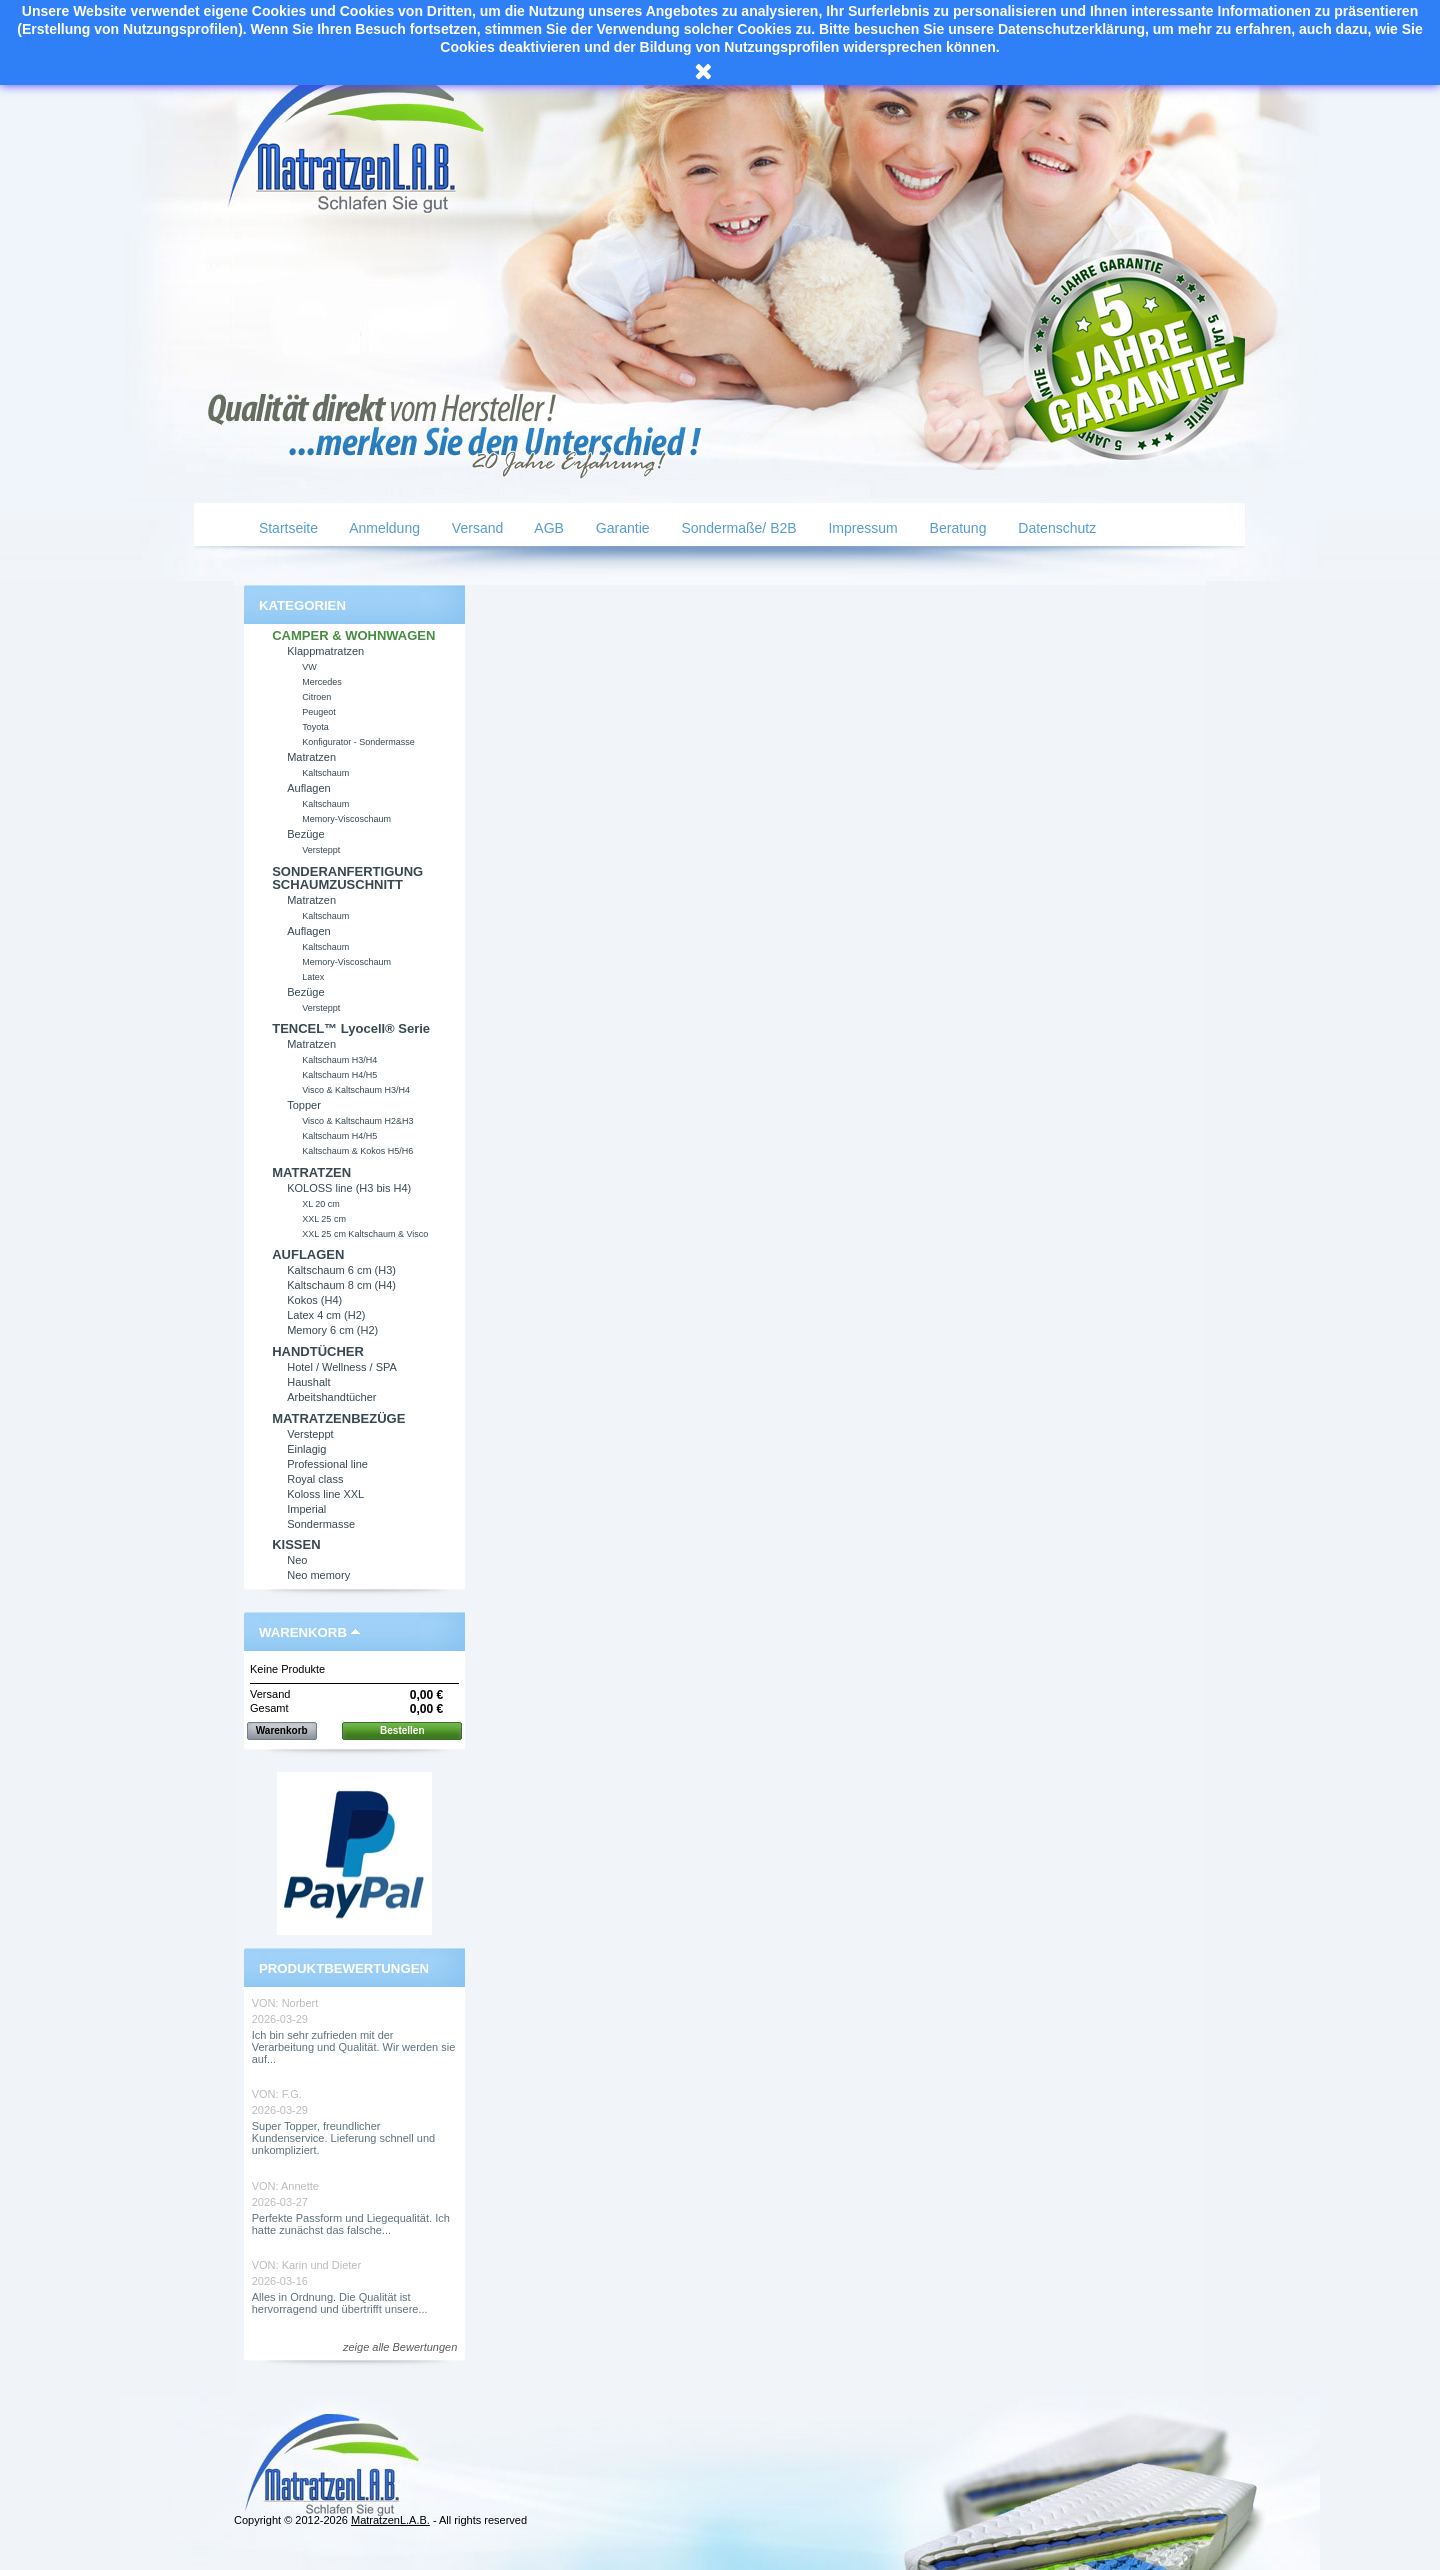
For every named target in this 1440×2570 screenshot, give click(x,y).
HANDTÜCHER (318, 1351)
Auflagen (308, 788)
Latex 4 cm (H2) (326, 1315)
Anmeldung (383, 528)
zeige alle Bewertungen (400, 2347)
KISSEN (296, 1544)
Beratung (956, 528)
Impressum (861, 528)
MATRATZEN (311, 1172)
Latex (313, 977)
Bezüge (305, 834)
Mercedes (322, 682)
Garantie (621, 528)
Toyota (315, 727)
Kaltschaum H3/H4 (339, 1060)
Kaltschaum (325, 773)
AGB (547, 528)
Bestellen (402, 1730)
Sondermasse (321, 1524)
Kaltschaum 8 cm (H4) (341, 1285)
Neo (297, 1560)
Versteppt (321, 850)
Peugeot (319, 712)
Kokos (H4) (314, 1300)
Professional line (327, 1464)
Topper (304, 1105)
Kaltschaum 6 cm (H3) (341, 1270)
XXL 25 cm (324, 1219)
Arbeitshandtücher (331, 1397)
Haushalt (308, 1382)
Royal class (315, 1479)
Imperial (306, 1509)
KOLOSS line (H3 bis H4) (349, 1188)
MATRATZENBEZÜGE (338, 1418)
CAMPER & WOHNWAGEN (353, 635)
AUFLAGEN (308, 1254)
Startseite (286, 528)
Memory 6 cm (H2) (332, 1330)
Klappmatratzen (325, 651)
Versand (475, 528)
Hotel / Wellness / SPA (342, 1367)
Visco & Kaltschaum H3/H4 (356, 1090)
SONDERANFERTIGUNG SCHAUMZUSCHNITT (347, 878)
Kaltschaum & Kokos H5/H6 (357, 1151)
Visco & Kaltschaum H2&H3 (357, 1121)
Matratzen (311, 757)
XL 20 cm (321, 1204)
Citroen (316, 697)
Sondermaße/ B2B (737, 528)
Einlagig (306, 1449)
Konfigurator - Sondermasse (358, 742)
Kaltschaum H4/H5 (339, 1075)
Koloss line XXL (325, 1494)
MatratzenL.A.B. (390, 2520)
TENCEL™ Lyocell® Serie (351, 1028)
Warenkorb (303, 1632)
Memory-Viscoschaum (346, 819)
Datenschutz (1055, 528)
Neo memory (318, 1575)
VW (309, 667)
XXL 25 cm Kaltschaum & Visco (365, 1234)
